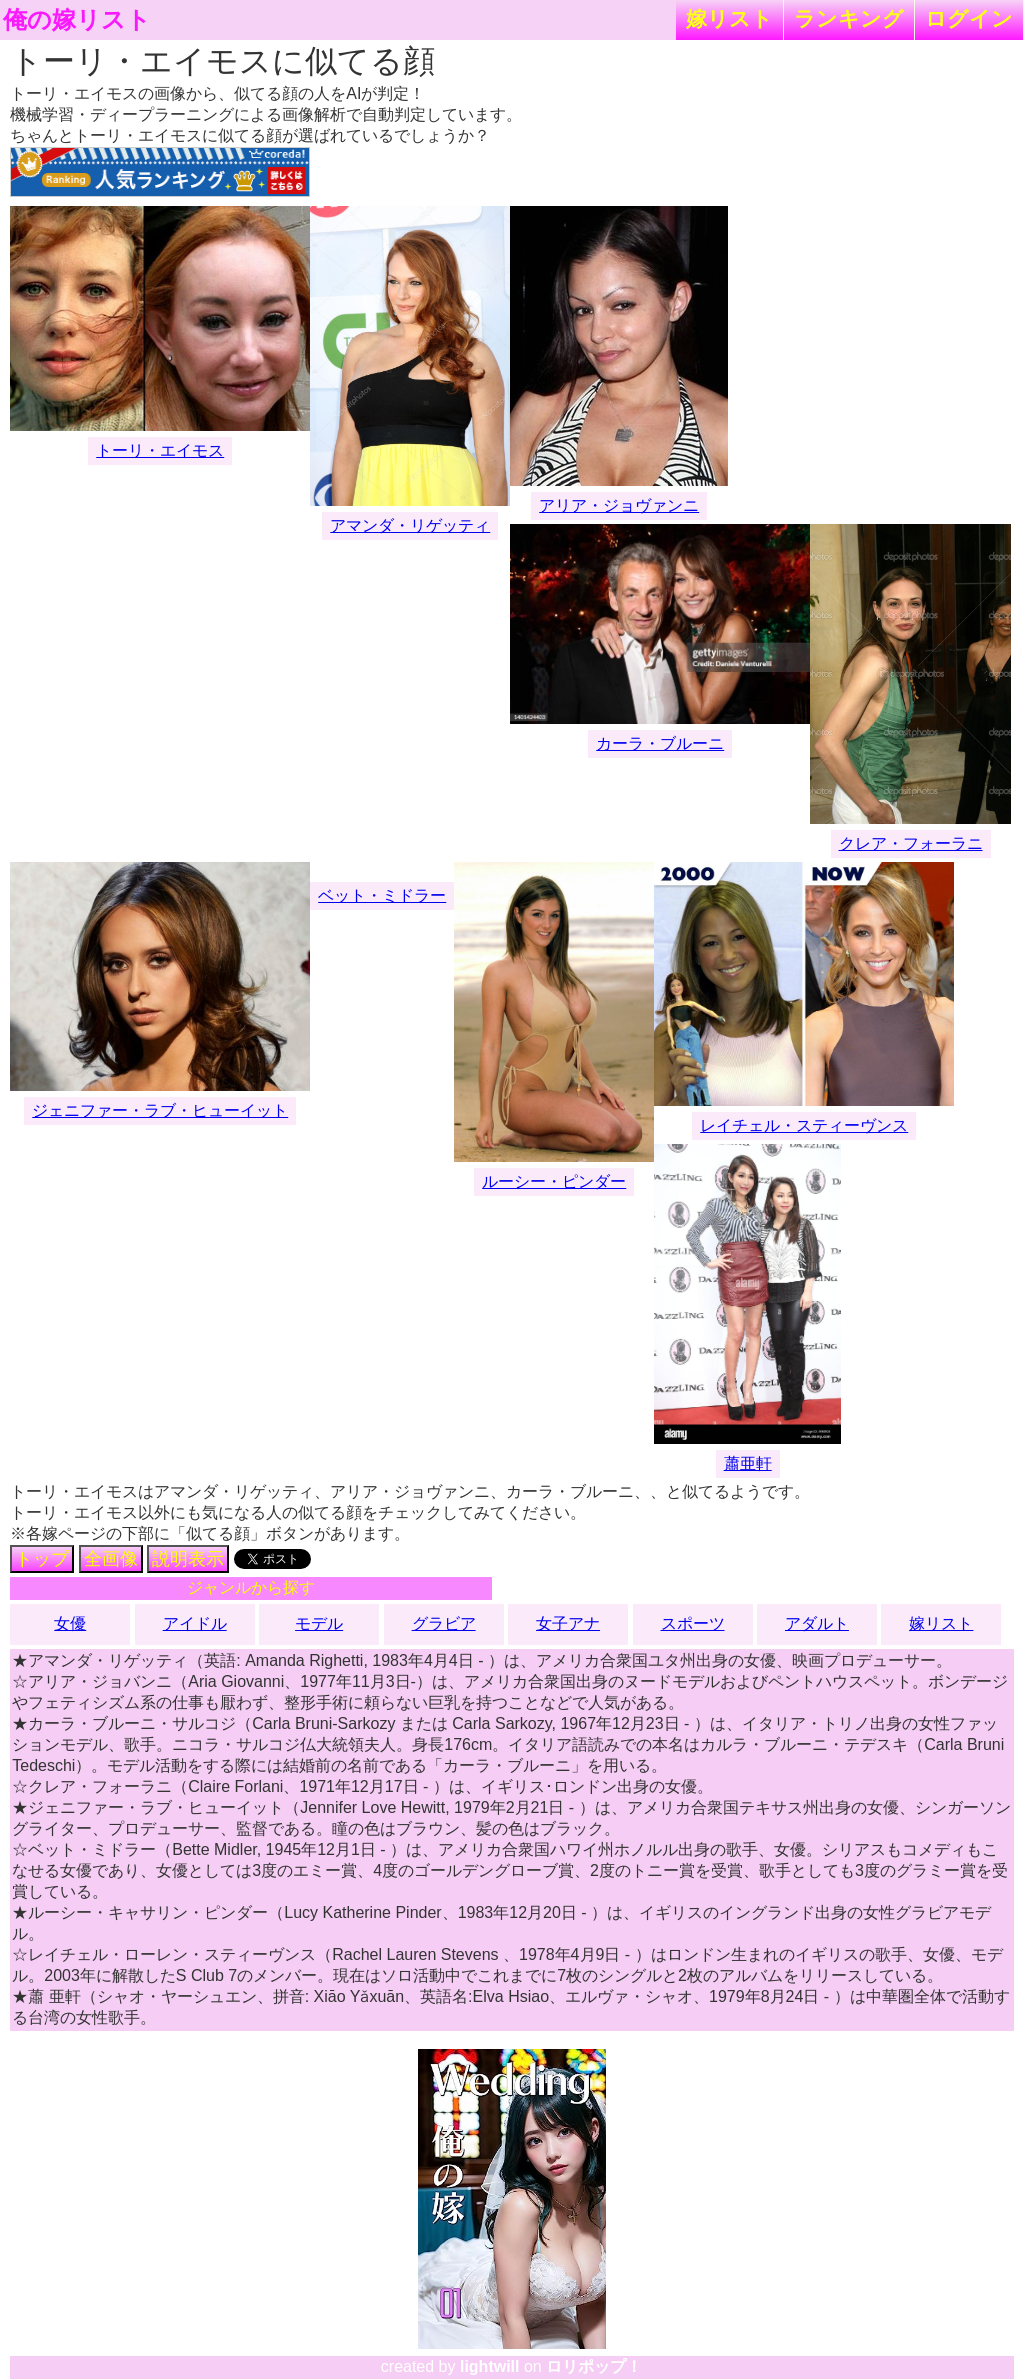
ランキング (849, 18)
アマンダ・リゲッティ (410, 525)
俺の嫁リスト (77, 20)
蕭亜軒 (748, 1463)
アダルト (817, 1623)
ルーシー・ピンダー (554, 1181)
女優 (70, 1623)
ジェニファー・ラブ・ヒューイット (160, 1110)
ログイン (969, 18)
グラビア (444, 1623)
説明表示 (188, 1559)
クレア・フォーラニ (911, 843)
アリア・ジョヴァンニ (619, 505)
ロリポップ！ (594, 2366)
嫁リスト (729, 18)
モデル (319, 1623)
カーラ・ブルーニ (660, 743)
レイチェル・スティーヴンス (804, 1125)
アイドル (195, 1623)
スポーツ (693, 1623)
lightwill (490, 2366)
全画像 (111, 1559)
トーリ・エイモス (160, 450)
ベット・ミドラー (382, 895)
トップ (42, 1559)
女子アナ (568, 1623)
